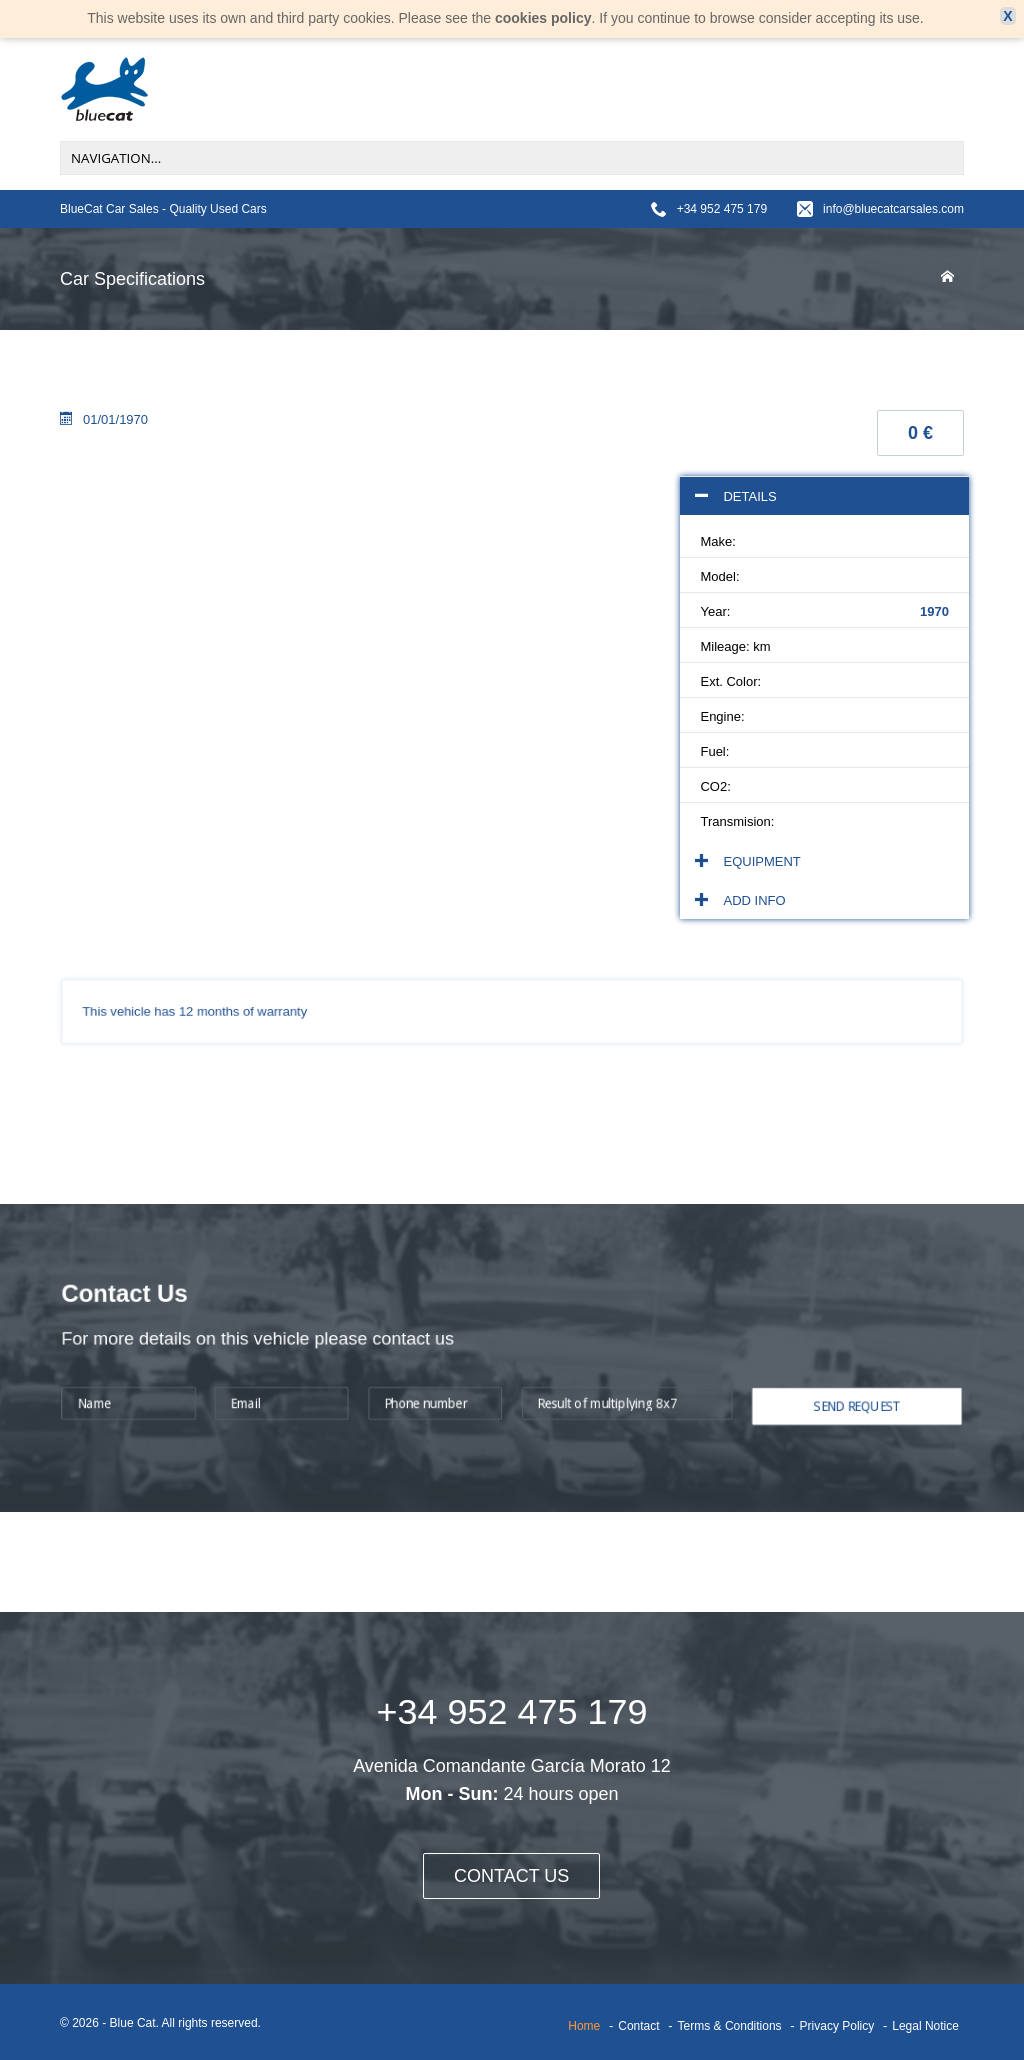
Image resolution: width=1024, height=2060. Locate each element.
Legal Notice (925, 2026)
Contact (638, 2026)
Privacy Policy (837, 2026)
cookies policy (543, 18)
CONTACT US (512, 1876)
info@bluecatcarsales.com (893, 209)
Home (584, 2026)
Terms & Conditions (730, 2026)
